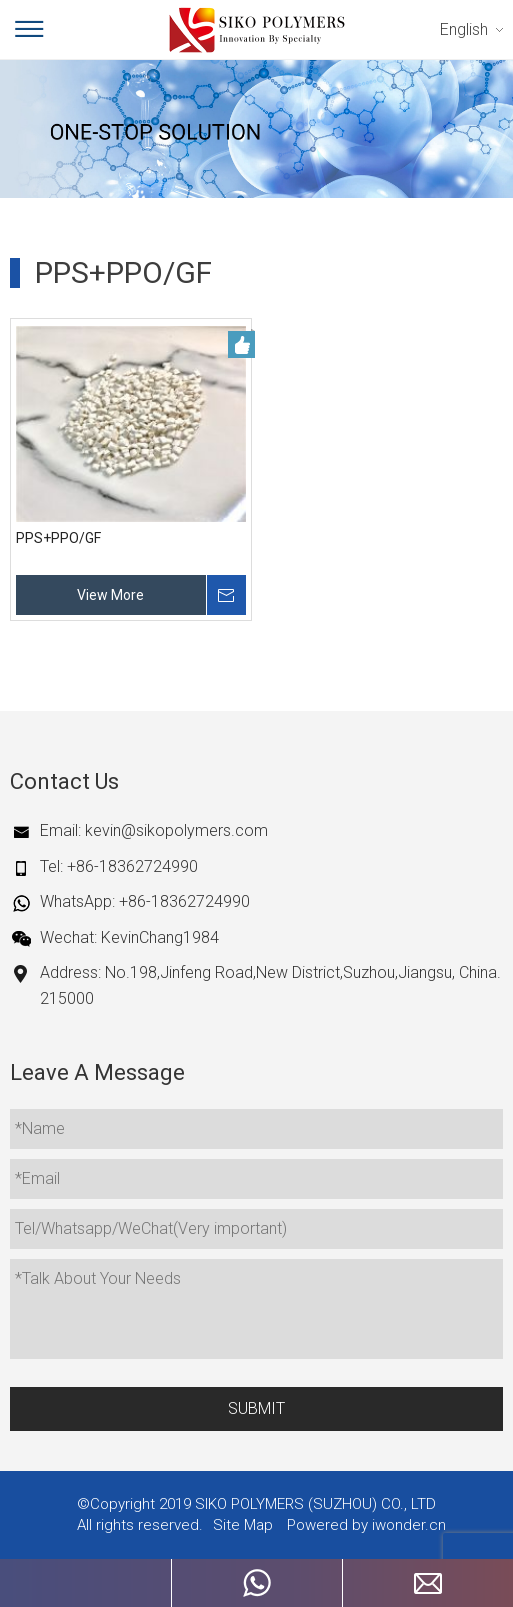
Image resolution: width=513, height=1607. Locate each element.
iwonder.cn (409, 1525)
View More (110, 595)
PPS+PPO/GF (58, 538)
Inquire (226, 595)
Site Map (243, 1525)
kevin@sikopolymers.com (176, 830)
